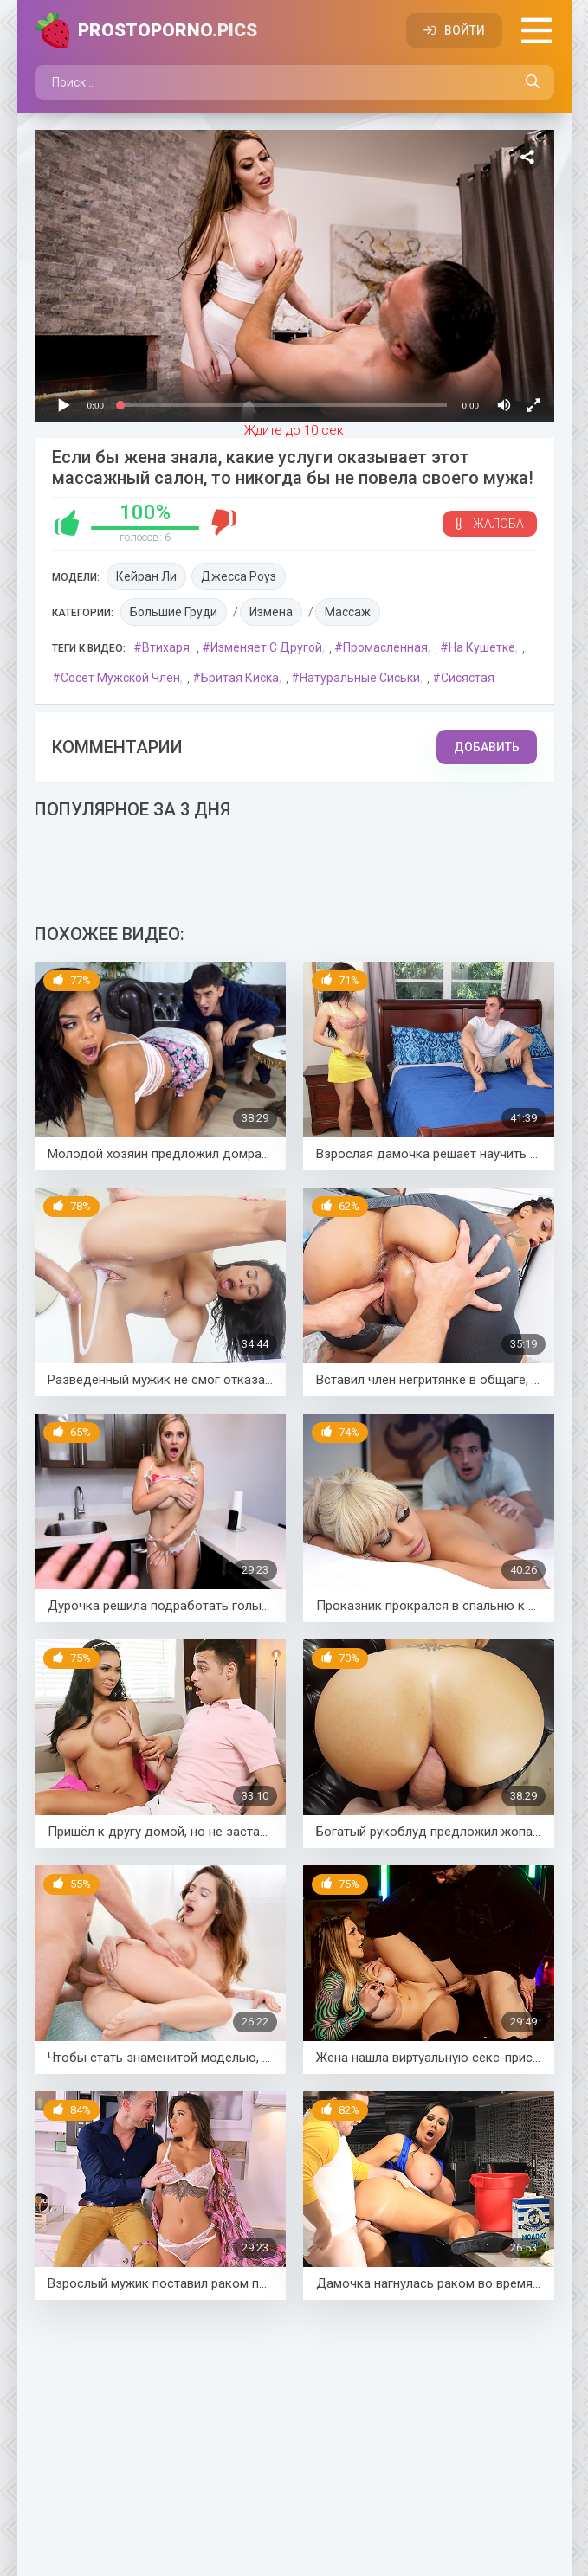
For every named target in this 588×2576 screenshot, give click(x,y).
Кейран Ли (146, 576)
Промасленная (385, 647)
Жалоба (490, 524)
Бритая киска (240, 678)
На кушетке (482, 647)
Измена (271, 612)
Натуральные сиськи (360, 678)
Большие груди (173, 612)
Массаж (348, 612)
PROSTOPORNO (167, 30)
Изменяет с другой (266, 647)
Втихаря (166, 647)
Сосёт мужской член (120, 678)
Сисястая (467, 678)
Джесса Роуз (238, 576)
